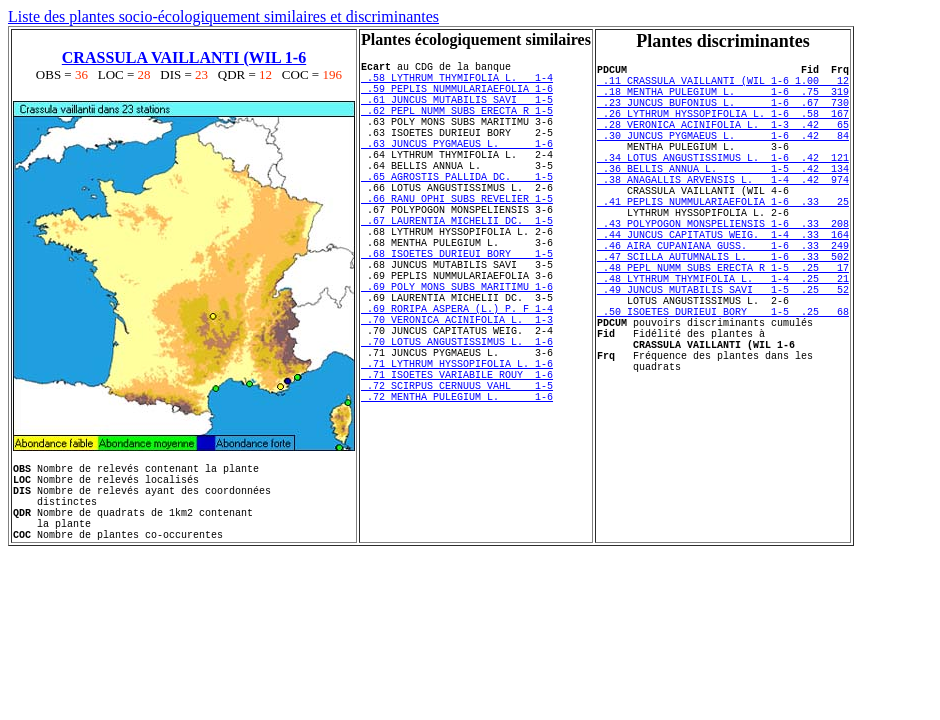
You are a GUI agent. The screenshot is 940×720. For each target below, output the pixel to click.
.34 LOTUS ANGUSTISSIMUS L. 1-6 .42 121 (723, 184)
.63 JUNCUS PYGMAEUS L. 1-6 (457, 167)
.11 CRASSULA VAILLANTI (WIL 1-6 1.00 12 (723, 86)
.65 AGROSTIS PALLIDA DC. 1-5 (457, 209)
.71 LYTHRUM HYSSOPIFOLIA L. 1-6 (457, 447)
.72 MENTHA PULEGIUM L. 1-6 (457, 489)
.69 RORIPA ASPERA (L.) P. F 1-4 (457, 377)
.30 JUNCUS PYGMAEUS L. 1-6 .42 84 (723, 156)
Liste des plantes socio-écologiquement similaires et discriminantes (223, 16)
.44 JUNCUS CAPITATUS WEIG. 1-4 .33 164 (723, 282)
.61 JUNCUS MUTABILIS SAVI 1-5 (457, 111)
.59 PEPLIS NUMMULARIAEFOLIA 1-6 (457, 97)
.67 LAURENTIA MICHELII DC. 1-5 (457, 265)
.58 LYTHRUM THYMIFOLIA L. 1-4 (457, 83)
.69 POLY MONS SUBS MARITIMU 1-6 (457, 349)
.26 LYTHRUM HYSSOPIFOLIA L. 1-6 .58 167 (723, 128)
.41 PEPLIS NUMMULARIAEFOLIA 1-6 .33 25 (723, 240)
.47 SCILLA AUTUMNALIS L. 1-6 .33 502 (723, 310)
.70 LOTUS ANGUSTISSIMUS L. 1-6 (457, 419)
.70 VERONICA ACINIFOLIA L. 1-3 (457, 391)
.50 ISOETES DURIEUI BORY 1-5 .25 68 (723, 380)
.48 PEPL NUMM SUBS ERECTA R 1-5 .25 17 (723, 324)
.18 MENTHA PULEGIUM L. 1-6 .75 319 (723, 100)
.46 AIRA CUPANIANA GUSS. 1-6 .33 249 (723, 296)
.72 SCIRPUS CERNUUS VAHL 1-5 (457, 475)
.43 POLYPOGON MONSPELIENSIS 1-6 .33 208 (723, 268)
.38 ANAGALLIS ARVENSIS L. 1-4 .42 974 (723, 212)
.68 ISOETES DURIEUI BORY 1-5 (457, 307)
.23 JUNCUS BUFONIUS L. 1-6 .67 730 (723, 114)
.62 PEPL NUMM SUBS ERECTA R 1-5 (457, 125)
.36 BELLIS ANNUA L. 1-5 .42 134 (723, 198)
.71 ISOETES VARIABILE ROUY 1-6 (457, 461)
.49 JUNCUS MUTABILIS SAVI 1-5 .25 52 (723, 352)
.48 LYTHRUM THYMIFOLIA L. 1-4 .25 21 (723, 338)
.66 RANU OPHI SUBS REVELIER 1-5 (457, 237)
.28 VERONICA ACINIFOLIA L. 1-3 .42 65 (723, 142)
